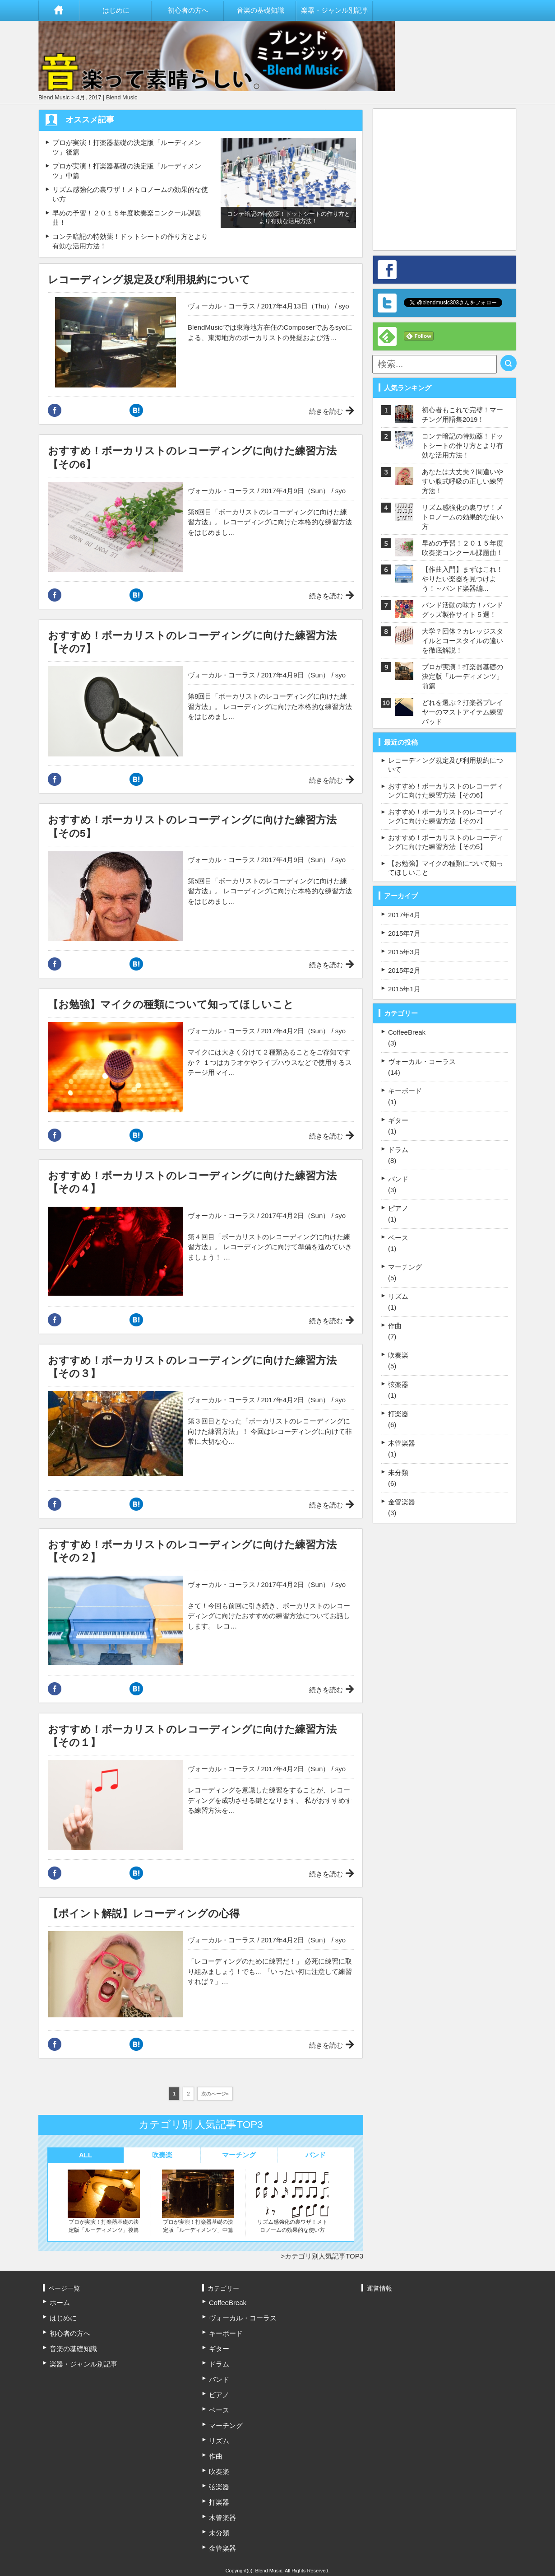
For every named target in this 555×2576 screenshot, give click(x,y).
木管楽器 (401, 1443)
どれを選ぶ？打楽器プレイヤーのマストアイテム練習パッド (462, 712)
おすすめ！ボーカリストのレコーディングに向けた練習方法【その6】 (445, 790)
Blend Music (53, 97)
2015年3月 (404, 952)
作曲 (395, 1326)
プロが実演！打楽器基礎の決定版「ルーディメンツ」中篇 (198, 2201)
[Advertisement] (452, 175)
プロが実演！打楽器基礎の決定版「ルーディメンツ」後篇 (104, 2201)
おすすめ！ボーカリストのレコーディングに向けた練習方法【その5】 (445, 842)
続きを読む (326, 411)
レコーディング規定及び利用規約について (445, 764)
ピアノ (398, 1208)
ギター (398, 1120)
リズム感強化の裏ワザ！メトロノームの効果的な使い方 (292, 2201)
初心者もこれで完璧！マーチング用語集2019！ (462, 414)
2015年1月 (404, 989)
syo (343, 306)
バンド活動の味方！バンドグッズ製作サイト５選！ (462, 609)
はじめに (116, 10)
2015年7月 (404, 933)
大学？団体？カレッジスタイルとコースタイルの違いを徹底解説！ (462, 640)
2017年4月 (404, 915)
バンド (315, 2155)
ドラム (398, 1149)
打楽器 (398, 1414)
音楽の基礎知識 (260, 10)
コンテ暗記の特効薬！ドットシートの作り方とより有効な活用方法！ (462, 445)
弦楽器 (398, 1384)
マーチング (239, 2155)
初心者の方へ (188, 10)
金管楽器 (401, 1502)
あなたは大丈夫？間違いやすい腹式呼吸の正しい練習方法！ (462, 481)
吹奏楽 (162, 2155)
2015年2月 (404, 970)
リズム (398, 1296)
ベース (398, 1237)
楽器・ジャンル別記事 (335, 10)
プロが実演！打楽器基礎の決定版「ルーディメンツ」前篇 (462, 676)
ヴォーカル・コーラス (221, 306)
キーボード (405, 1091)
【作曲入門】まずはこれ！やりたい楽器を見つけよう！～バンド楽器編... (462, 578)
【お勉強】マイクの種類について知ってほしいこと (445, 867)
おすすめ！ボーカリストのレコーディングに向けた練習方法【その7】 (445, 816)
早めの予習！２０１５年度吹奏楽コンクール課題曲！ (462, 547)
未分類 (398, 1472)
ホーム (59, 10)
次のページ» (215, 2093)
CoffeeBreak (407, 1032)
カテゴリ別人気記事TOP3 (324, 2256)
